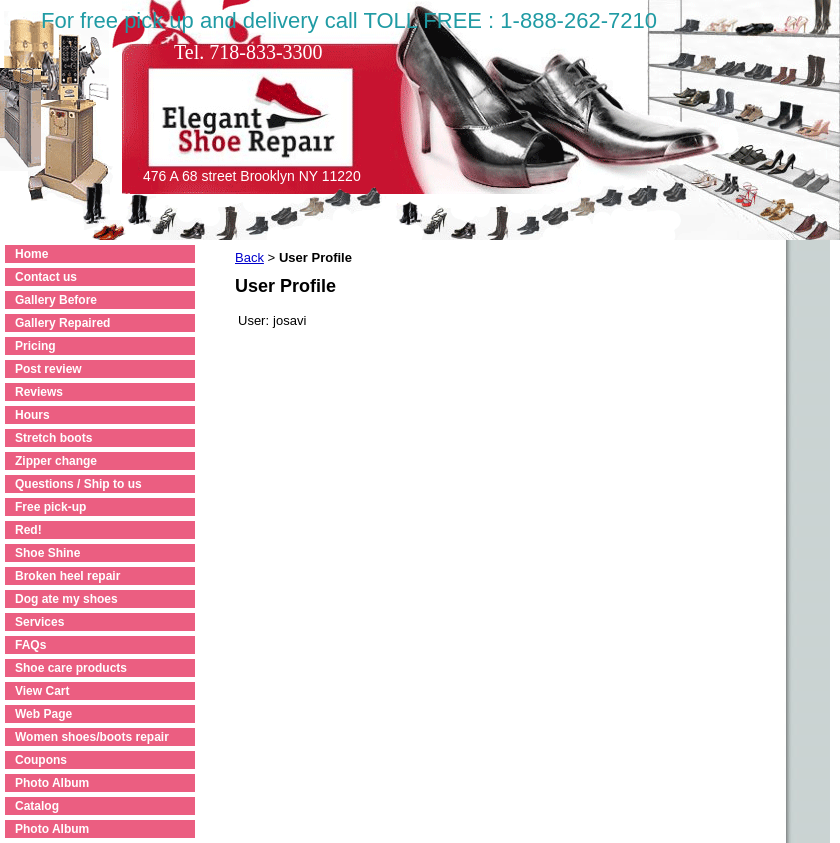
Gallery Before (56, 300)
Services (39, 622)
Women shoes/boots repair (92, 737)
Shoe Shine (47, 553)
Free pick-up (50, 507)
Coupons (41, 760)
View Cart (42, 691)
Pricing (35, 346)
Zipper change (56, 461)
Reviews (39, 392)
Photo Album (52, 783)
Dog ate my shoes (66, 599)
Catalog (37, 806)
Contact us (46, 277)
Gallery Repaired (62, 323)
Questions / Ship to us (78, 484)
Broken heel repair (67, 576)
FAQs (30, 645)
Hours (32, 415)
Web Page (43, 714)
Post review (48, 369)
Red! (28, 530)
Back (249, 257)
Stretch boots (53, 438)
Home (31, 254)
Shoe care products (71, 668)
